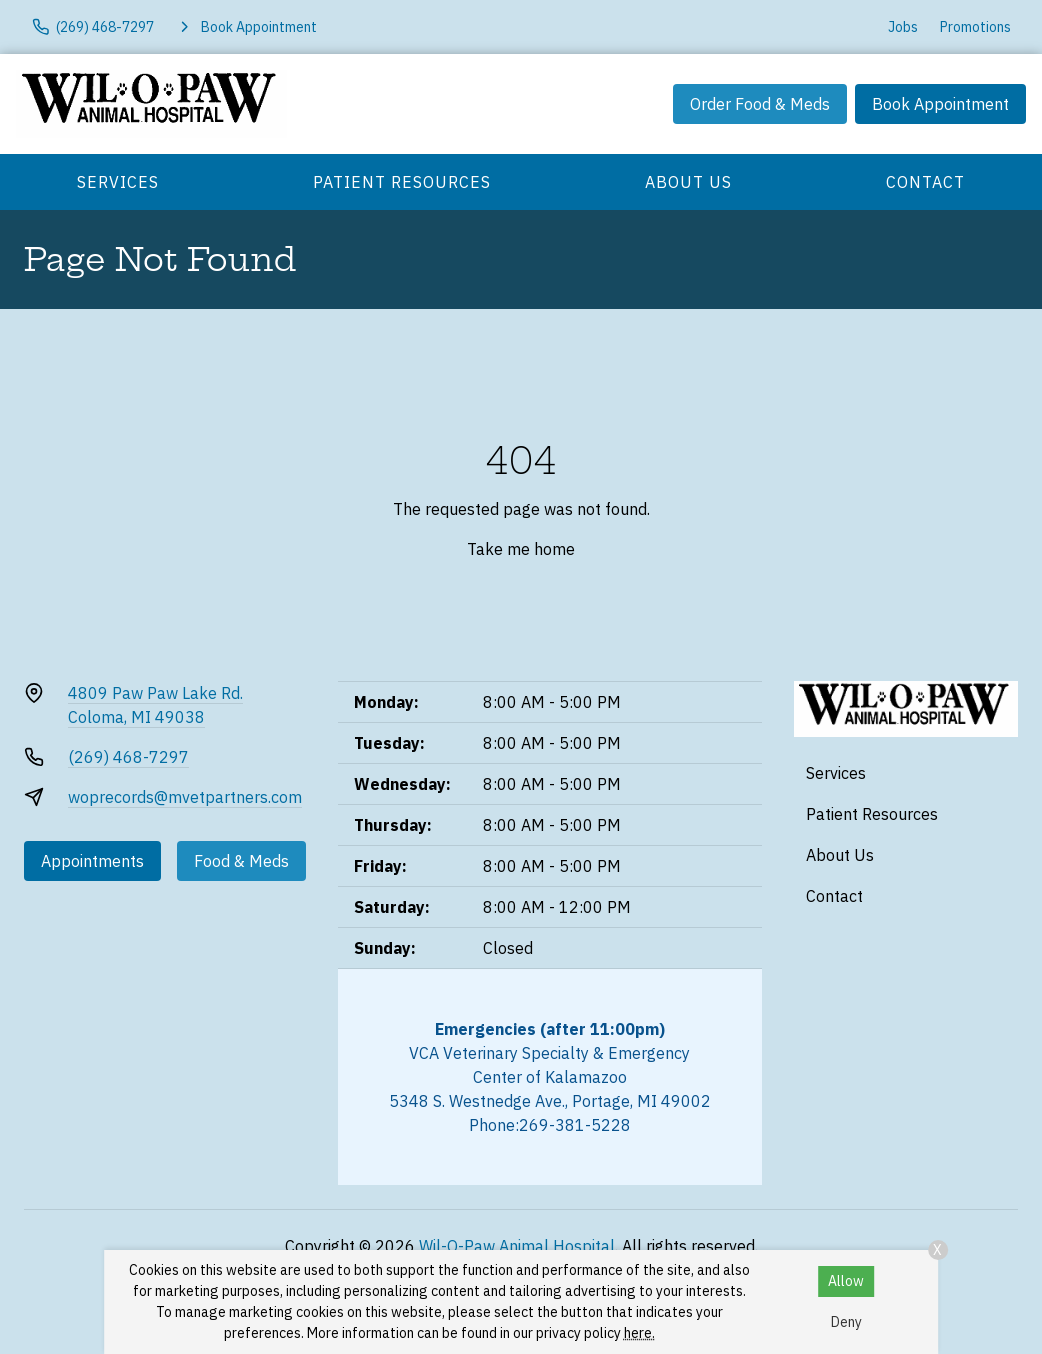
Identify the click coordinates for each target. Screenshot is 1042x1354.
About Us (688, 182)
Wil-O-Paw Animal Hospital (517, 1246)
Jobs (903, 27)
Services (118, 182)
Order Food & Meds (760, 104)
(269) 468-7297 (128, 757)
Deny (846, 1322)
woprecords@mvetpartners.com (185, 797)
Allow (846, 1281)
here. (639, 1333)
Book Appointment (940, 104)
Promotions (975, 27)
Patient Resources (402, 182)
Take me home (521, 549)
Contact (925, 182)
